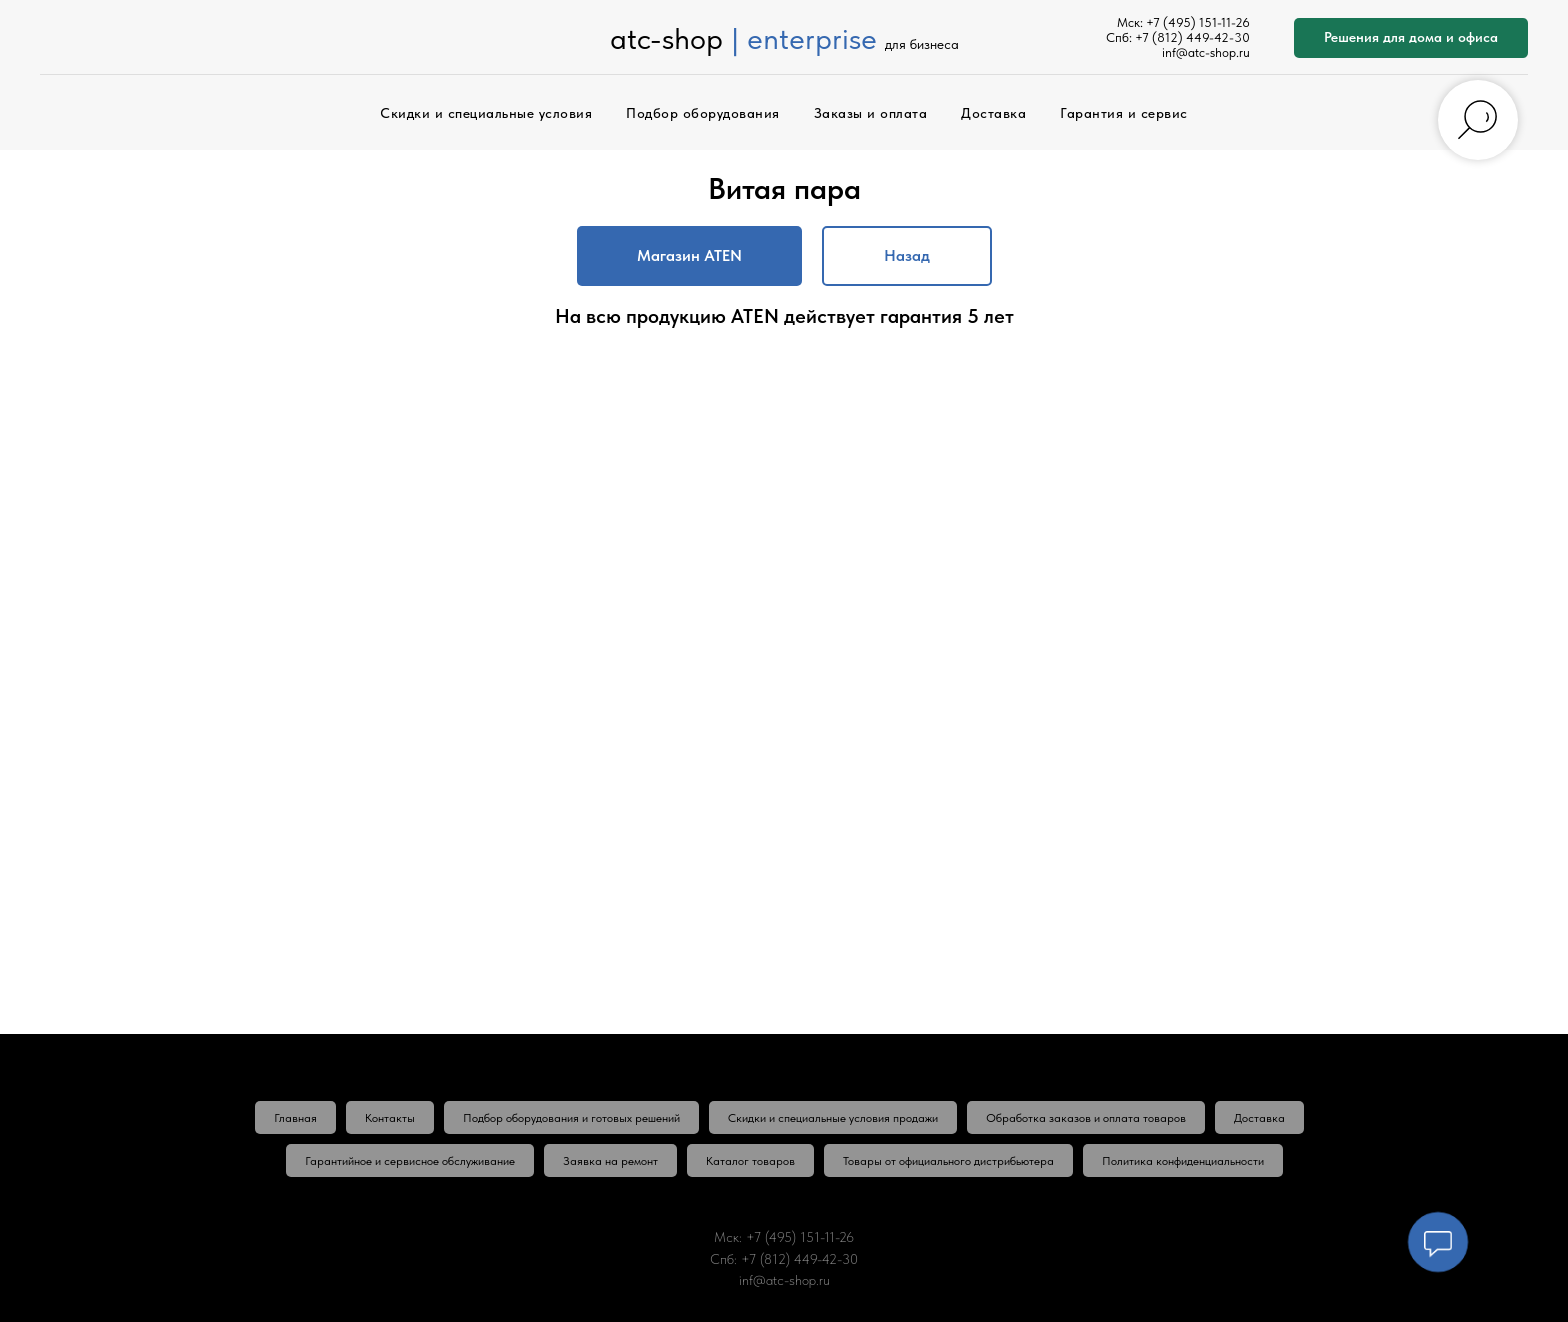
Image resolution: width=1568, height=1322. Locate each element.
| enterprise (804, 38)
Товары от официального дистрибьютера (948, 1161)
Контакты (390, 1118)
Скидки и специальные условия (486, 113)
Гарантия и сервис (1124, 113)
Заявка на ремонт (610, 1161)
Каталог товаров (750, 1161)
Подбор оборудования (703, 113)
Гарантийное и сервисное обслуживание (410, 1161)
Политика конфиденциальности (1183, 1161)
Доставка (993, 113)
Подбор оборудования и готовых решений (571, 1118)
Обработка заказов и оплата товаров (1086, 1118)
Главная (295, 1118)
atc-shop (666, 38)
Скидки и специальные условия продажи (833, 1118)
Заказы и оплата (871, 113)
